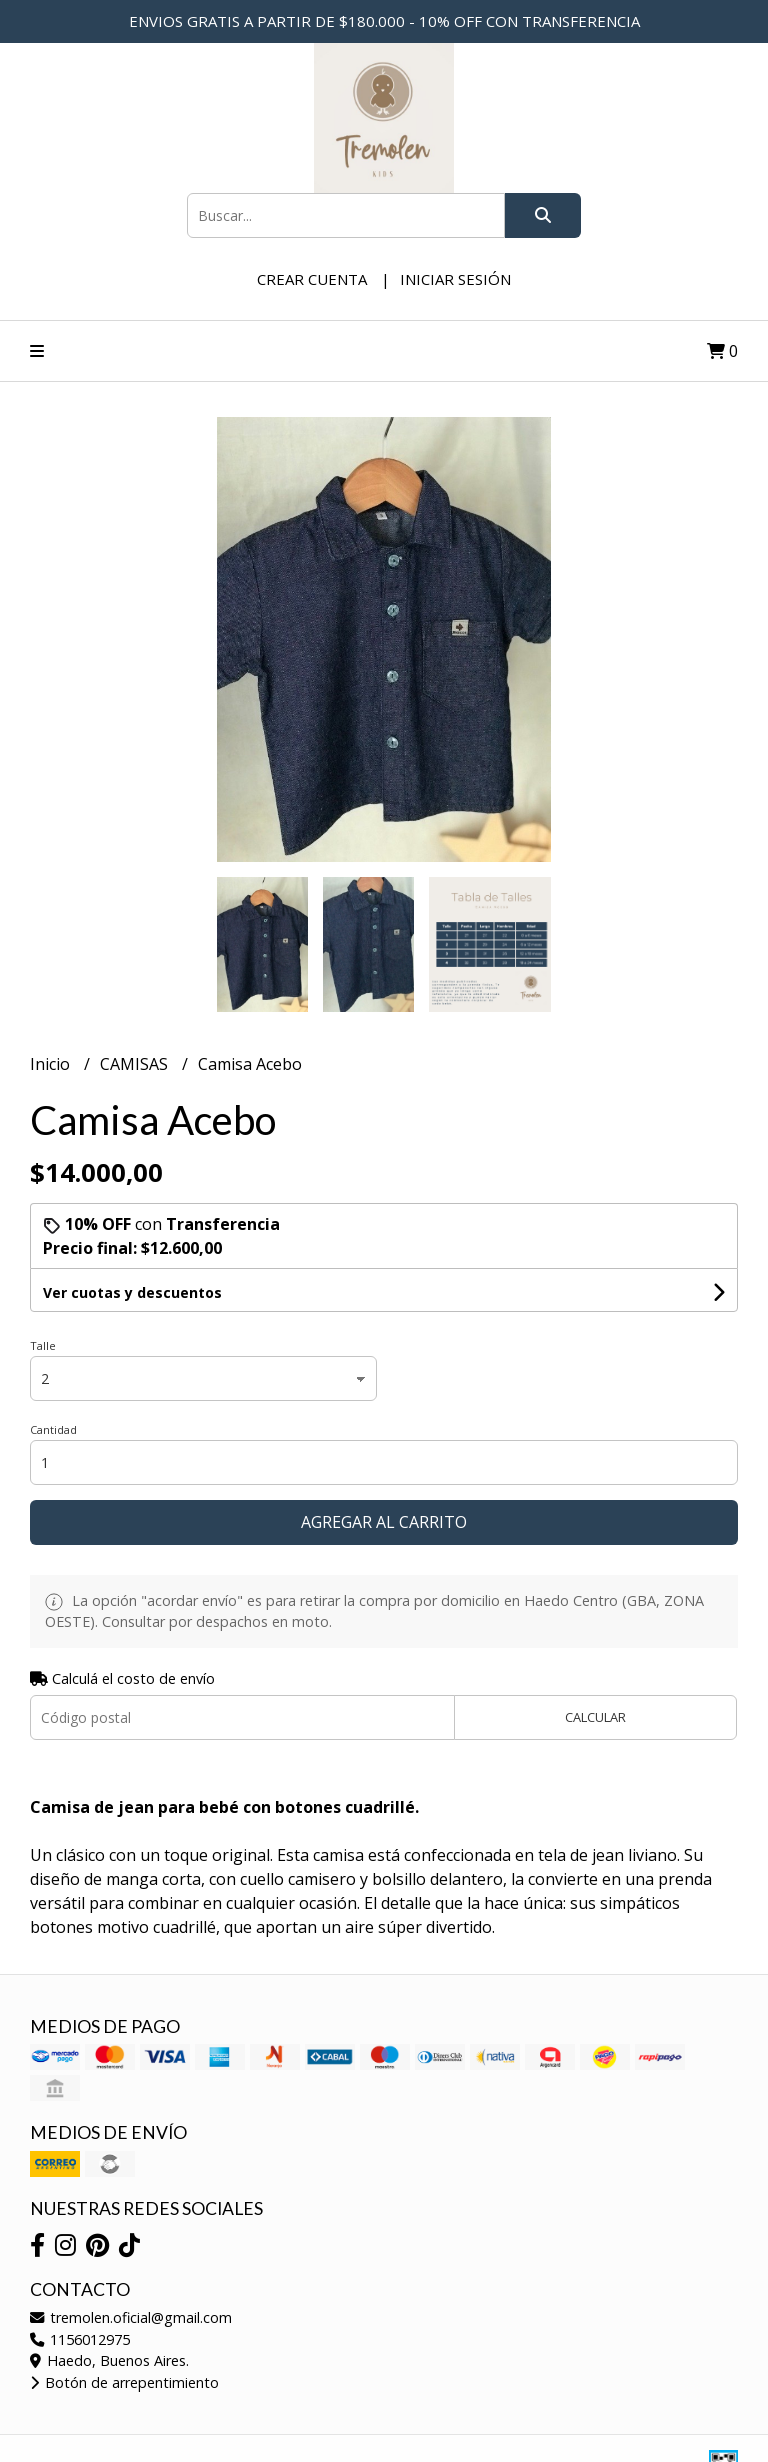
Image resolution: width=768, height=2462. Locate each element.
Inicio (52, 1064)
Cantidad (53, 1429)
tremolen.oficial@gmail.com (131, 2317)
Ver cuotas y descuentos (132, 1292)
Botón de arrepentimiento (124, 2382)
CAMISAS (136, 1064)
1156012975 (80, 2339)
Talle (43, 1345)
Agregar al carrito (384, 1522)
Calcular (595, 1717)
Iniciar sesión (455, 279)
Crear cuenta (312, 279)
